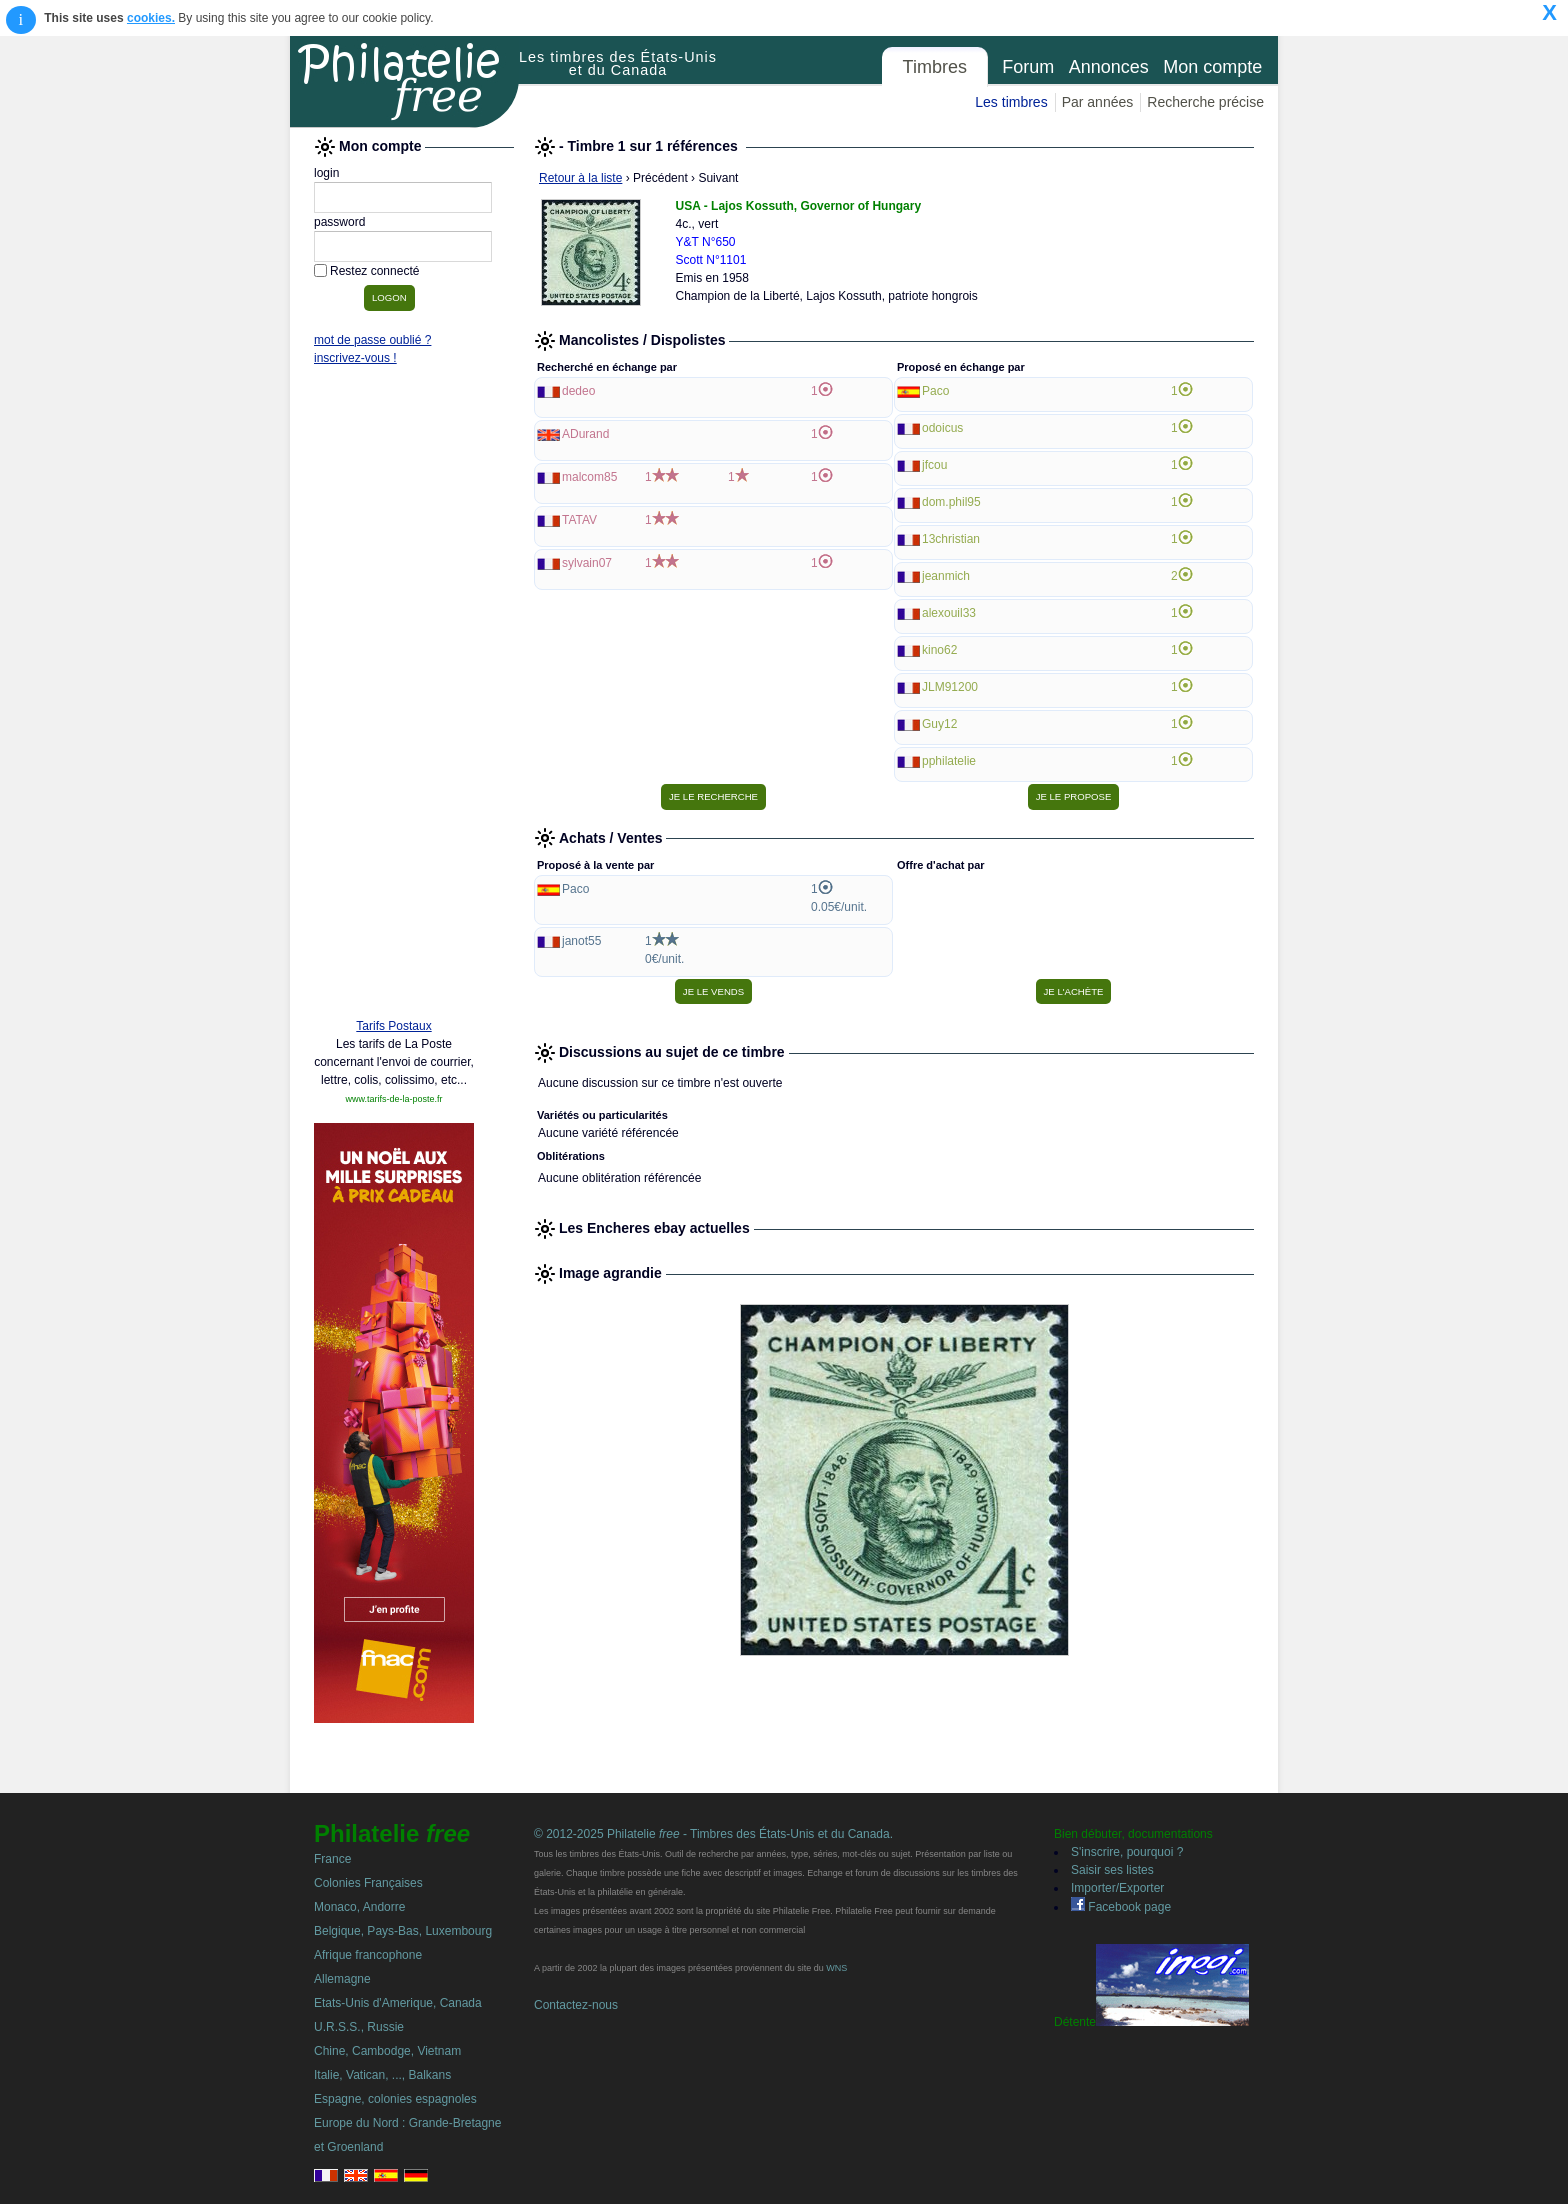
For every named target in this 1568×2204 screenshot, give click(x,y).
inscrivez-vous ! (355, 358)
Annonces (1109, 67)
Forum (1028, 67)
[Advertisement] (394, 697)
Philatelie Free (405, 82)
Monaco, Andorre (359, 1907)
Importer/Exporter (1117, 1888)
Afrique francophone (368, 1955)
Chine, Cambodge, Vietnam (387, 2051)
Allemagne (342, 1979)
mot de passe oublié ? (372, 340)
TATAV (579, 520)
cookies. (151, 18)
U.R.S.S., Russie (359, 2027)
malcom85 (589, 477)
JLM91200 (950, 687)
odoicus (942, 428)
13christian (951, 539)
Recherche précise (1205, 102)
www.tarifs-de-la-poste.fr (393, 1099)
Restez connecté (374, 271)
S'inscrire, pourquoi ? (1127, 1852)
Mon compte (1212, 67)
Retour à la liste (580, 178)
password (339, 222)
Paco (935, 391)
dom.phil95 (951, 502)
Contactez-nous (576, 2005)
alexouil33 (949, 613)
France (332, 1859)
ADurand (585, 434)
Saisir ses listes (1112, 1870)
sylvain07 (587, 563)
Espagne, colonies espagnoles (395, 2099)
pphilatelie (949, 761)
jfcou (934, 465)
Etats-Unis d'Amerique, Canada (398, 2003)
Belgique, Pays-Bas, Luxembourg (403, 1931)
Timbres (935, 67)
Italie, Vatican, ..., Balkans (382, 2075)
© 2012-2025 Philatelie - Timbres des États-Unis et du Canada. (713, 1834)
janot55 (581, 941)
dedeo (578, 391)
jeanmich (946, 576)
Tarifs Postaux (393, 1026)
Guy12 (939, 724)
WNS (836, 1968)
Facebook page (1121, 1907)
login (326, 173)
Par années (1098, 102)
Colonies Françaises (368, 1883)
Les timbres (1011, 102)
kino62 (939, 650)
